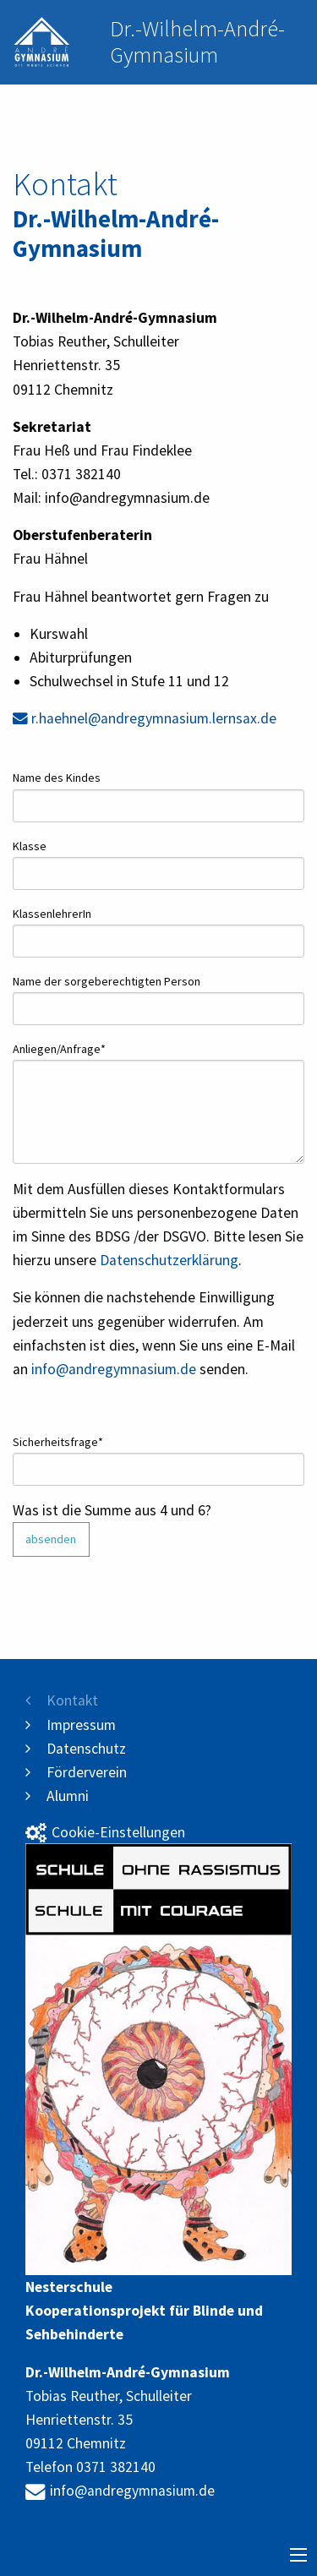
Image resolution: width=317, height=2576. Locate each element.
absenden (50, 1539)
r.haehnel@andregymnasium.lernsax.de (144, 718)
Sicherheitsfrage (58, 1440)
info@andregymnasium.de (113, 1369)
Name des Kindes (57, 777)
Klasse (29, 846)
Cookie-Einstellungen (105, 1832)
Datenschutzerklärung (169, 1260)
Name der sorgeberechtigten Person (106, 981)
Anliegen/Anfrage (59, 1047)
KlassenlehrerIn (52, 913)
